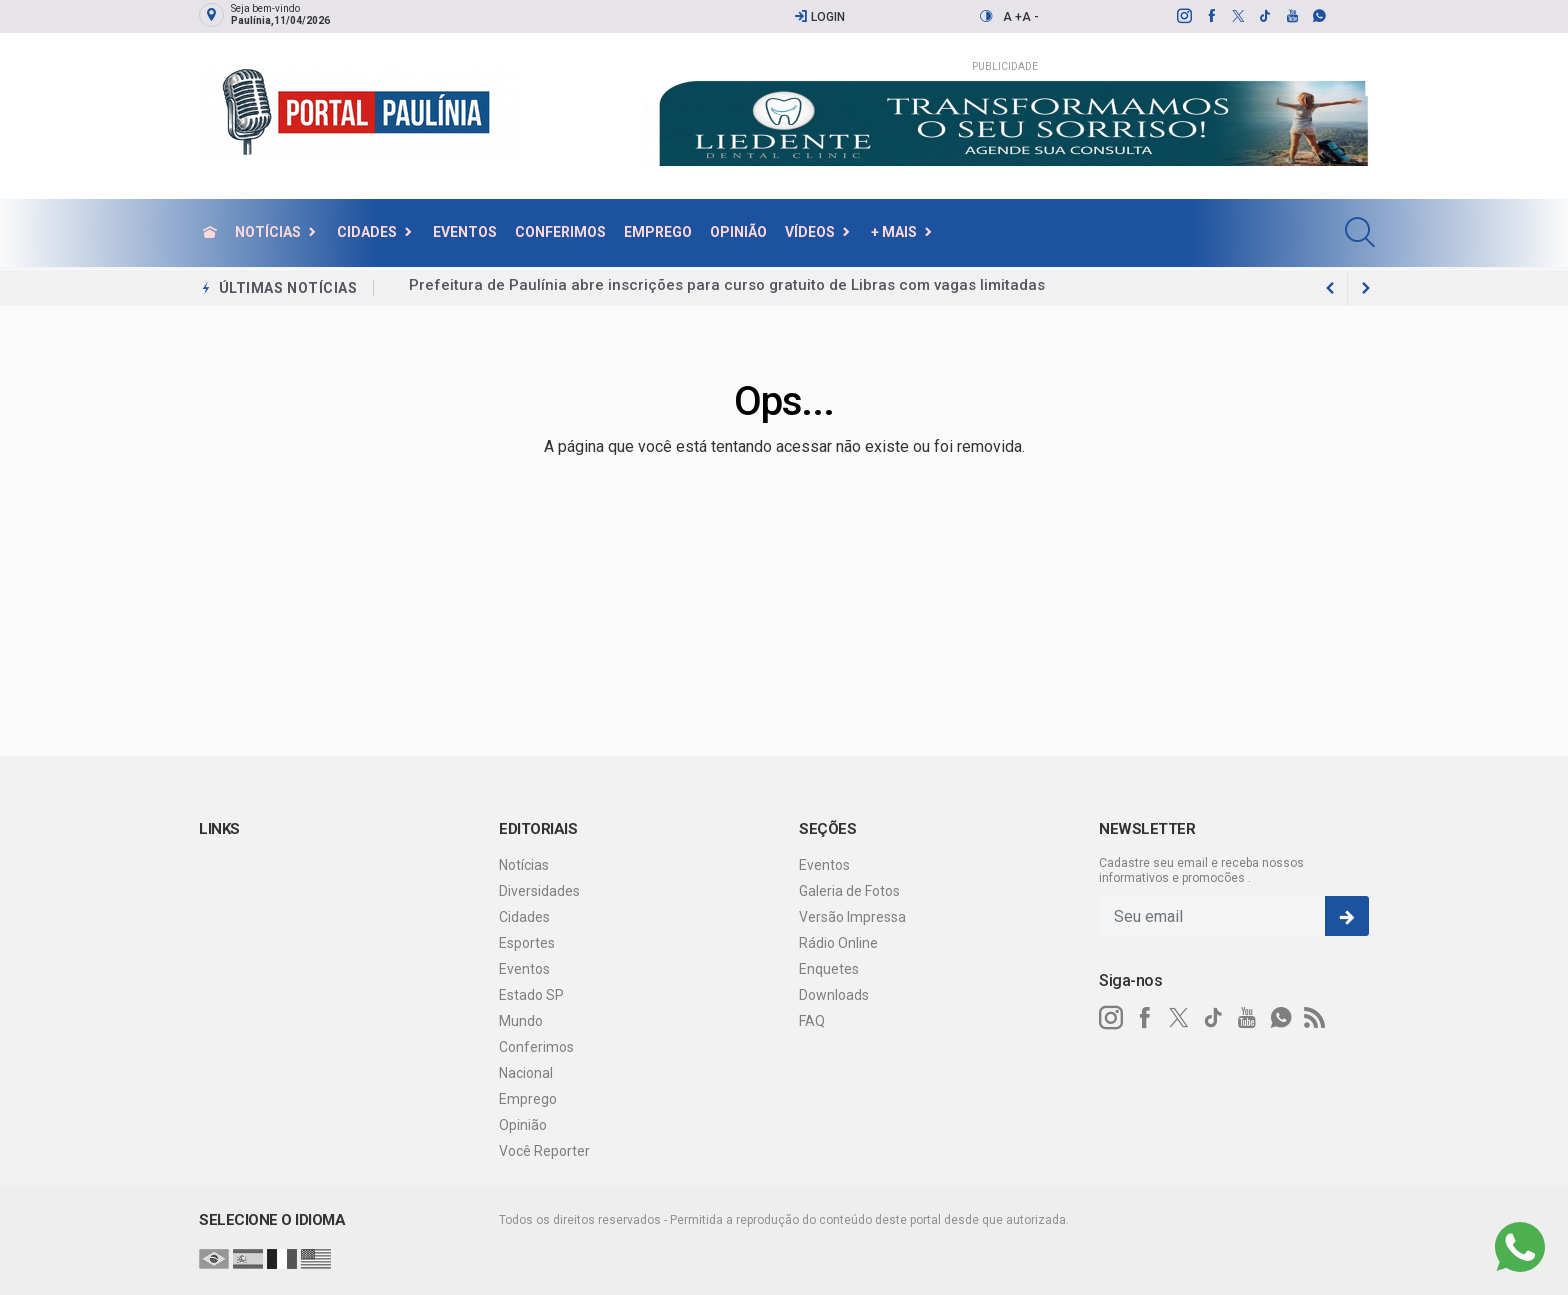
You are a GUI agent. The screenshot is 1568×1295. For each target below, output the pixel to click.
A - (1030, 17)
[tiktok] (1264, 16)
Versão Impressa (852, 917)
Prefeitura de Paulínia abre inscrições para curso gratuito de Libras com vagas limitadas (727, 288)
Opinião (738, 232)
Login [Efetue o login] (819, 16)
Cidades (367, 232)
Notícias (268, 232)
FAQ (812, 1021)
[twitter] (1237, 16)
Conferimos (560, 232)
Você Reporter (544, 1151)
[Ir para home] (210, 232)
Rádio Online (838, 943)
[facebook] (1210, 16)
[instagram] (1183, 16)
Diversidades (539, 891)
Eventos (465, 232)
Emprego (658, 232)
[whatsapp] (1318, 16)
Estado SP (531, 995)
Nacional (526, 1073)
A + (1012, 17)
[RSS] (1315, 1018)
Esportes (527, 943)
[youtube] (1291, 16)
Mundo (521, 1021)
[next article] (1330, 288)
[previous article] (1366, 288)
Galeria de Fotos (849, 891)
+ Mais (894, 232)
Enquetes (829, 969)
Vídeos (810, 232)
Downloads (834, 995)
